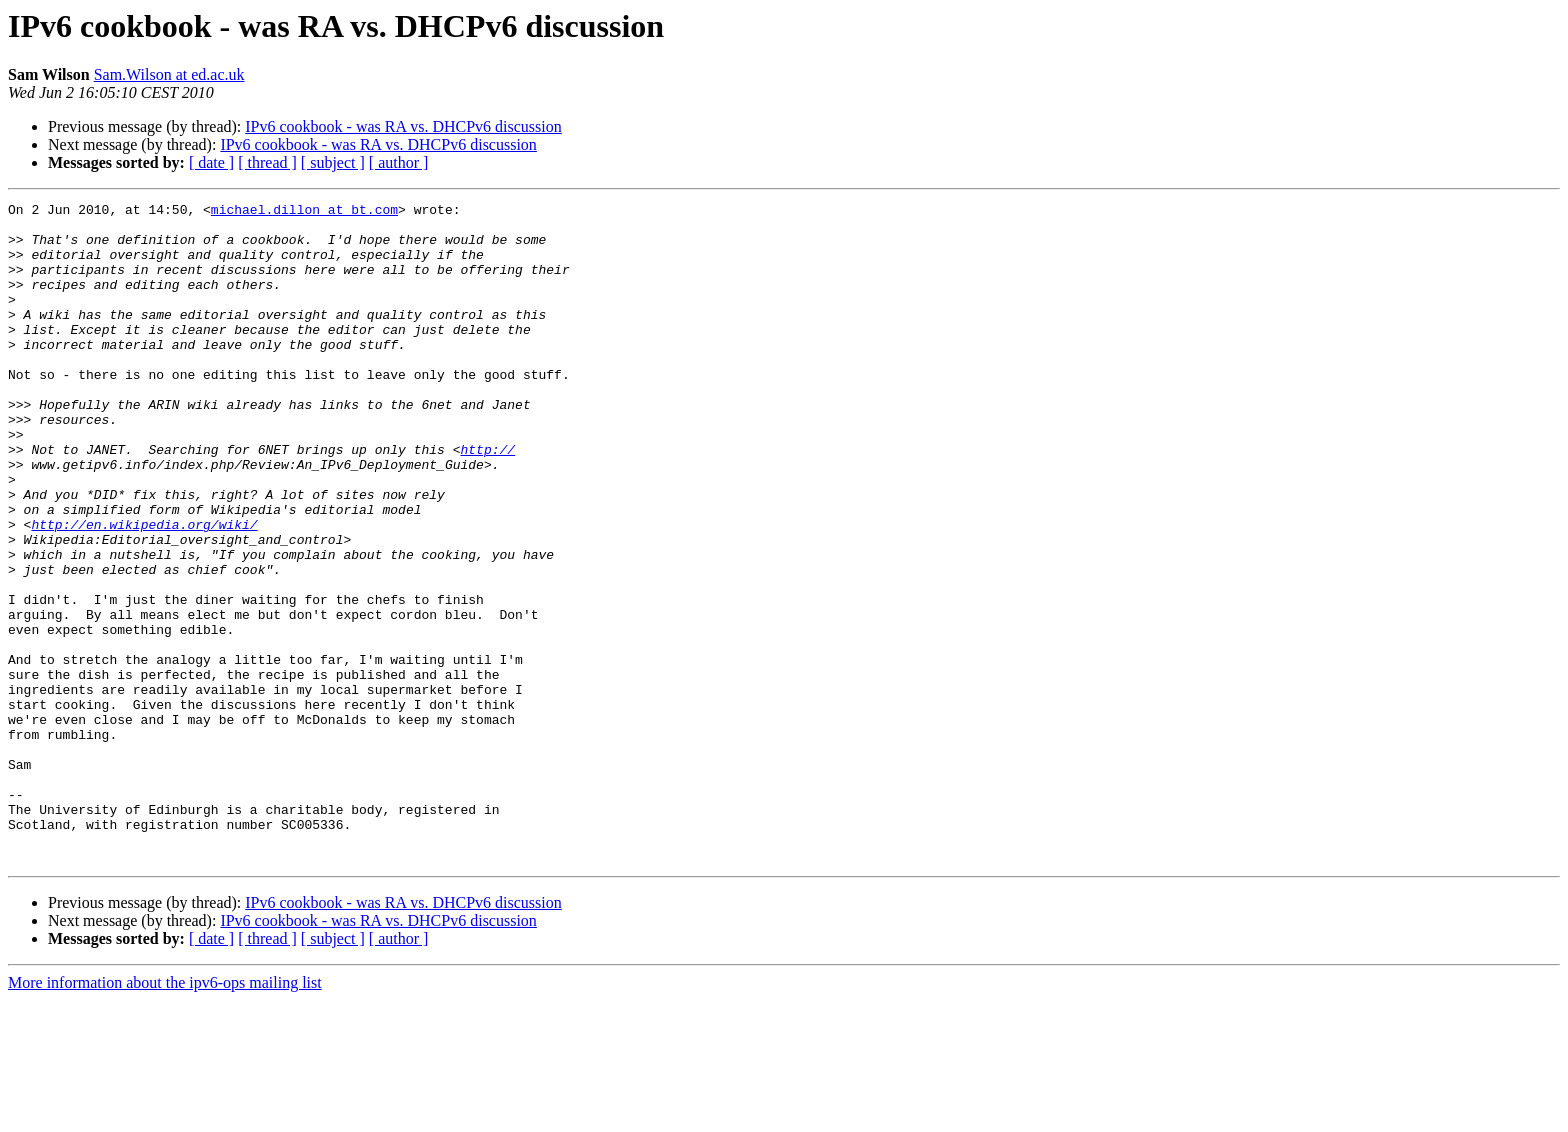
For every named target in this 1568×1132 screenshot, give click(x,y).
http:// (487, 500)
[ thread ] (267, 162)
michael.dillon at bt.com (304, 212)
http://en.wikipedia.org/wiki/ (144, 590)
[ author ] (399, 162)
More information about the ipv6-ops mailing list (165, 1114)
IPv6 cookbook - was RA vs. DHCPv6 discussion (403, 126)
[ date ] (211, 162)
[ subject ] (333, 162)
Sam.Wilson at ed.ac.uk (169, 74)
